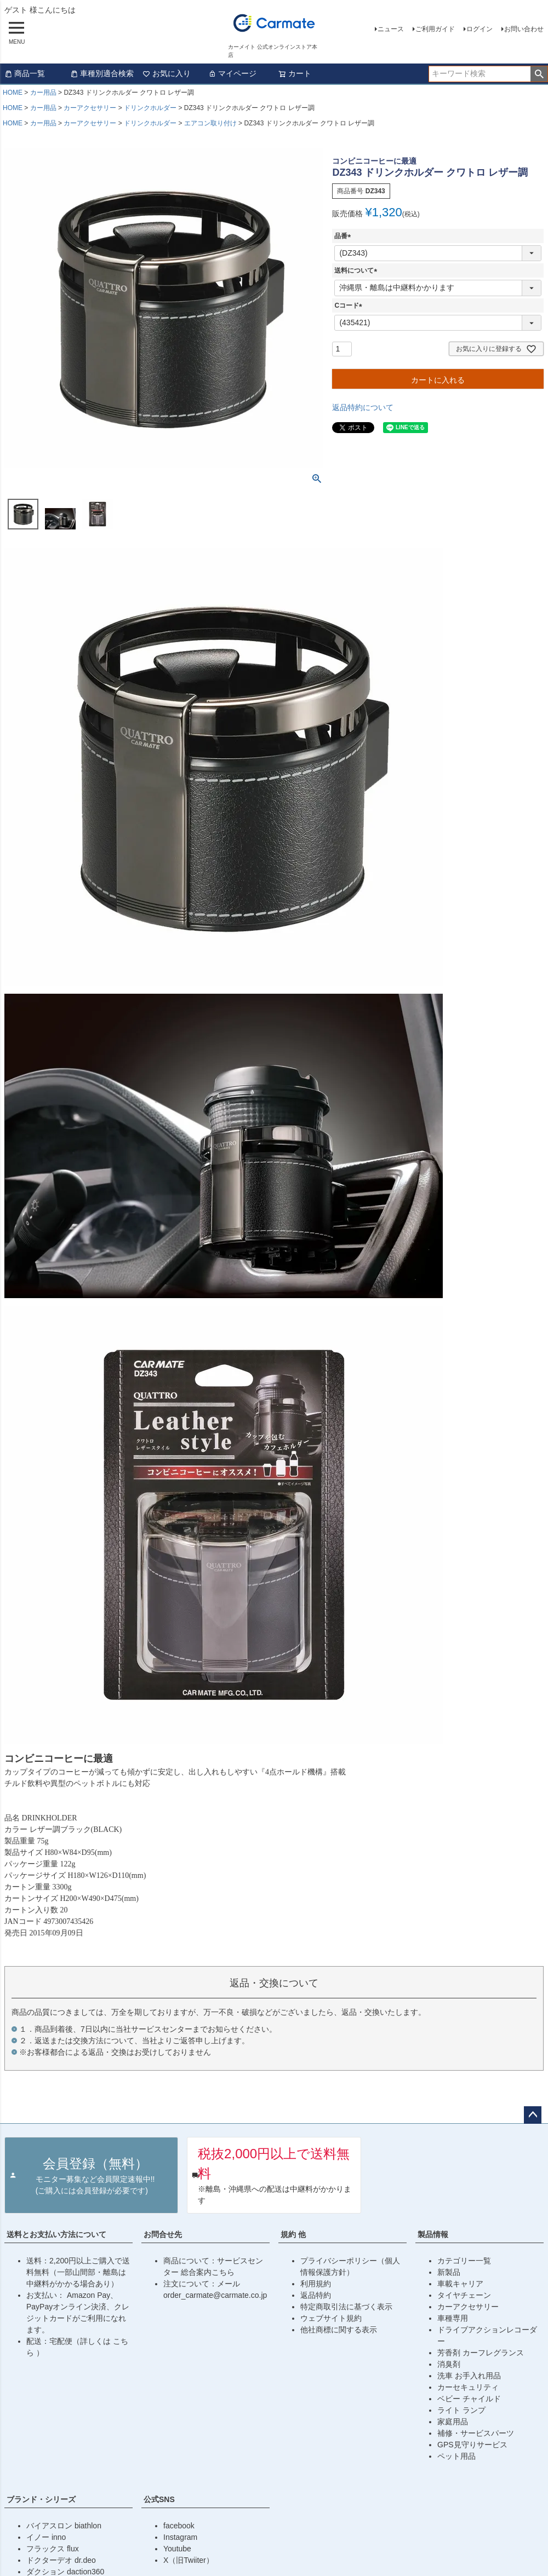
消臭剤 (448, 2364)
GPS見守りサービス (472, 2444)
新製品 (448, 2272)
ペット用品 (456, 2456)
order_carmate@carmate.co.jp (215, 2295)
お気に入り (166, 73)
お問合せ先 (163, 2234)
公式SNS (159, 2499)
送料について (357, 270)
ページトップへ (532, 2115)
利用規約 (315, 2283)
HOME (12, 92)
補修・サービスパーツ (475, 2433)
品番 (344, 236)
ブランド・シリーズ (41, 2499)
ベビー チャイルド (469, 2398)
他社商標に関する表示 (338, 2329)
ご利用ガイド (435, 29)
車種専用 (452, 2318)
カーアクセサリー (90, 108)
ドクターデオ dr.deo (61, 2560)
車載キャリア (460, 2283)
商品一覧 (24, 73)
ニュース (391, 29)
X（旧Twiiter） (188, 2560)
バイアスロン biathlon (63, 2525)
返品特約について (362, 407)
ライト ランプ (461, 2410)
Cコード (350, 305)
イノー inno (46, 2537)
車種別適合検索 (102, 73)
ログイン (479, 29)
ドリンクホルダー (150, 108)
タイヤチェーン (464, 2295)
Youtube (177, 2548)
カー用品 (43, 92)
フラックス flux (52, 2548)
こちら (223, 2272)
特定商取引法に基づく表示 (346, 2306)
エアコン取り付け (210, 123)
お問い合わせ (524, 29)
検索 (538, 74)
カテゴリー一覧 (464, 2260)
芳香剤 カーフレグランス (480, 2352)
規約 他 (293, 2234)
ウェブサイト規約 (331, 2318)
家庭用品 (452, 2421)
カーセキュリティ (468, 2387)
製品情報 (433, 2234)
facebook (179, 2525)
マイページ (232, 73)
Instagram (180, 2537)
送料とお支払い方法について (56, 2234)
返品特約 (315, 2295)
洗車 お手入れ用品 (469, 2375)
